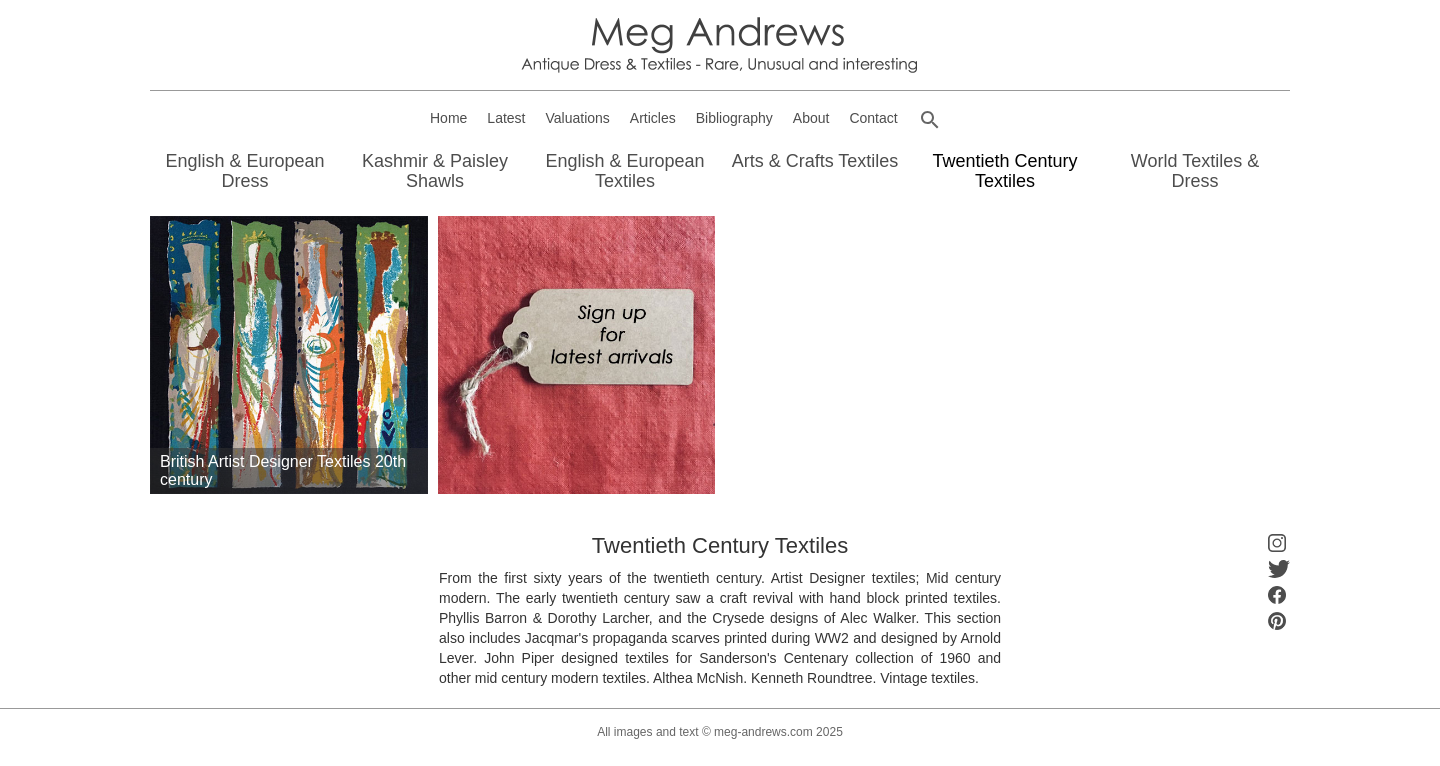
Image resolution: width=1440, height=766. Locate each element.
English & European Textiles (624, 171)
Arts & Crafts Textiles (815, 161)
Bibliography (734, 118)
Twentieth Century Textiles (1004, 171)
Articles (653, 118)
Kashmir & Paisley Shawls (435, 171)
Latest (506, 118)
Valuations (578, 118)
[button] (930, 120)
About (811, 118)
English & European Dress (244, 171)
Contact (873, 118)
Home (448, 118)
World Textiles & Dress (1195, 171)
